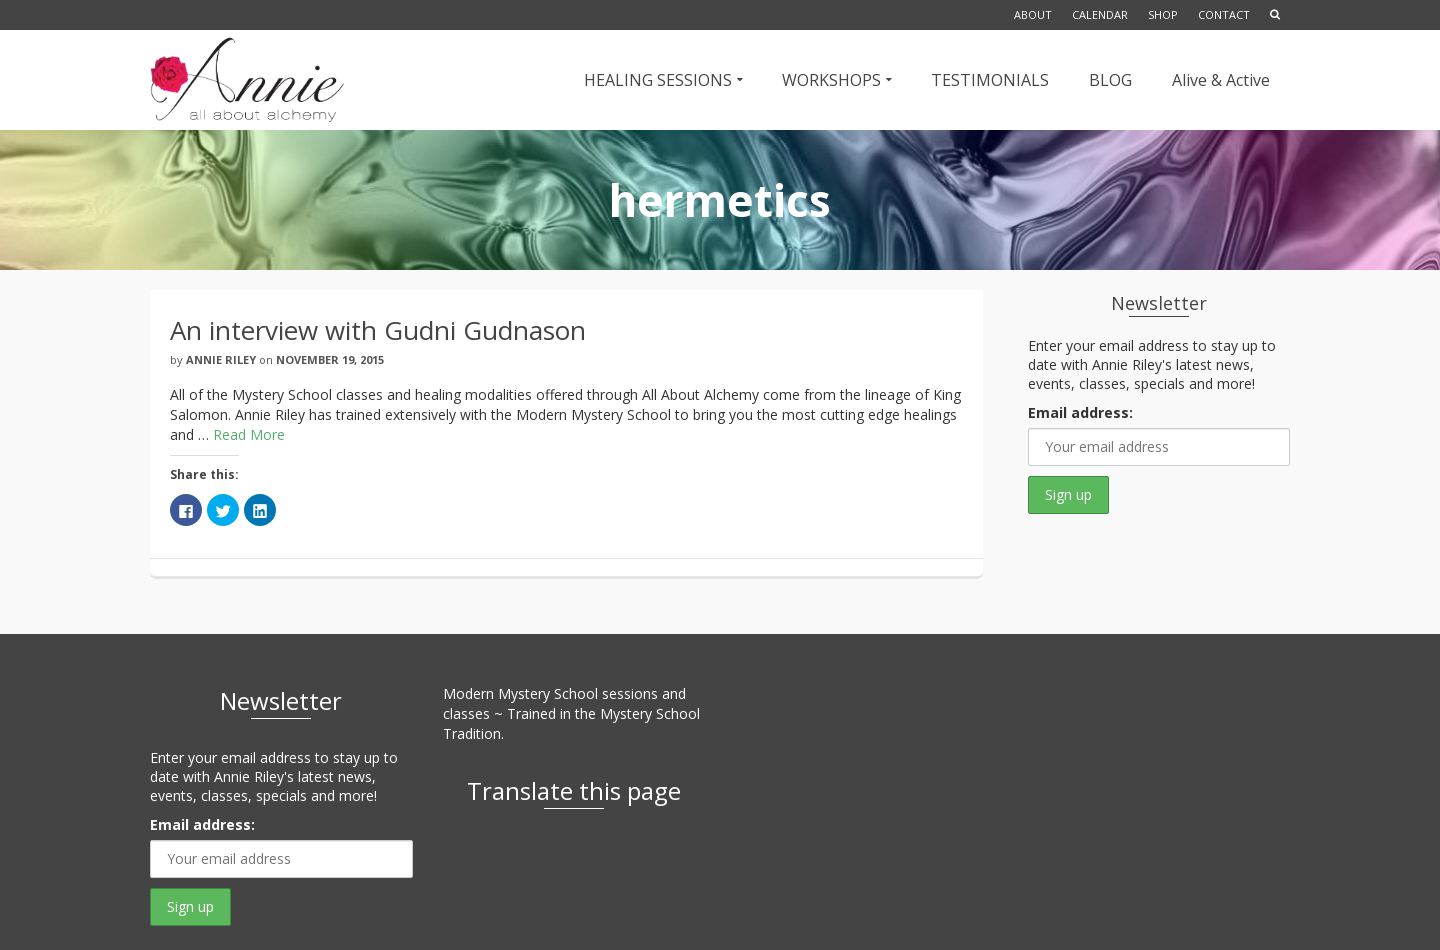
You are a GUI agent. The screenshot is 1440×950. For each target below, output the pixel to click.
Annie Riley (221, 359)
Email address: (1080, 412)
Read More (249, 434)
